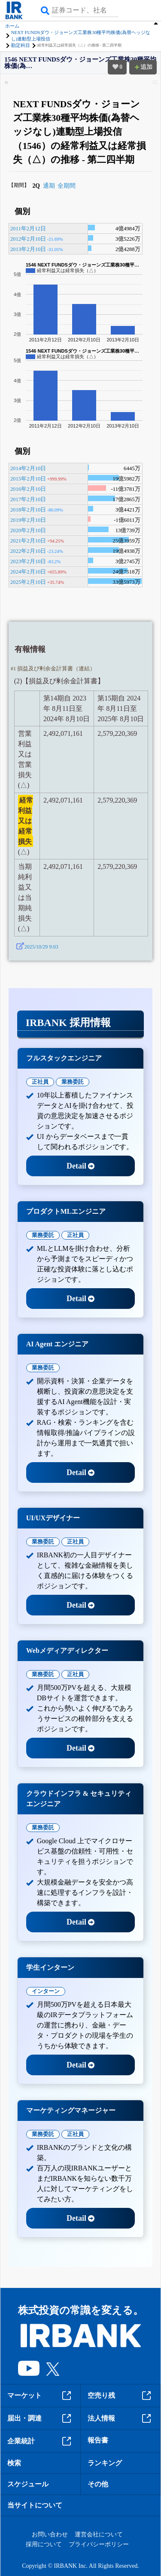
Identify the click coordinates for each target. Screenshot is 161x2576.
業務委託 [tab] (72, 1082)
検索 (14, 2463)
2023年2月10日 (28, 561)
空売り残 (121, 2395)
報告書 (98, 2440)
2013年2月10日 (28, 249)
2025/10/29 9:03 (41, 947)
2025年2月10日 (28, 582)
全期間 (67, 186)
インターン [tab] (46, 1991)
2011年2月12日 (28, 229)
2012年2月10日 (28, 239)
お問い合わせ (50, 2534)
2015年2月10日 (28, 479)
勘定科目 (20, 45)
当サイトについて (34, 2505)
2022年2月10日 (28, 551)
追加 (143, 67)
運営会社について (99, 2534)
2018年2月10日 (28, 510)
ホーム (12, 25)
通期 (49, 186)
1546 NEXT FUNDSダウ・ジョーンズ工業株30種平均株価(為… (80, 62)
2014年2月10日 (28, 468)
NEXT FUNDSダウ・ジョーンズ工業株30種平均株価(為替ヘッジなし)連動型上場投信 (81, 35)
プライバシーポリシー (99, 2544)
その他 (98, 2484)
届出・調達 (40, 2418)
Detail (80, 1166)
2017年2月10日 (28, 499)
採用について (44, 2544)
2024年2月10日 (28, 572)
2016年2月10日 (28, 489)
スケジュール (28, 2484)
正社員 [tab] (40, 1082)
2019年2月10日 (28, 520)
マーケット (40, 2395)
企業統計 (40, 2441)
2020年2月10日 (28, 530)
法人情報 (121, 2418)
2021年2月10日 (28, 541)
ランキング (105, 2463)
